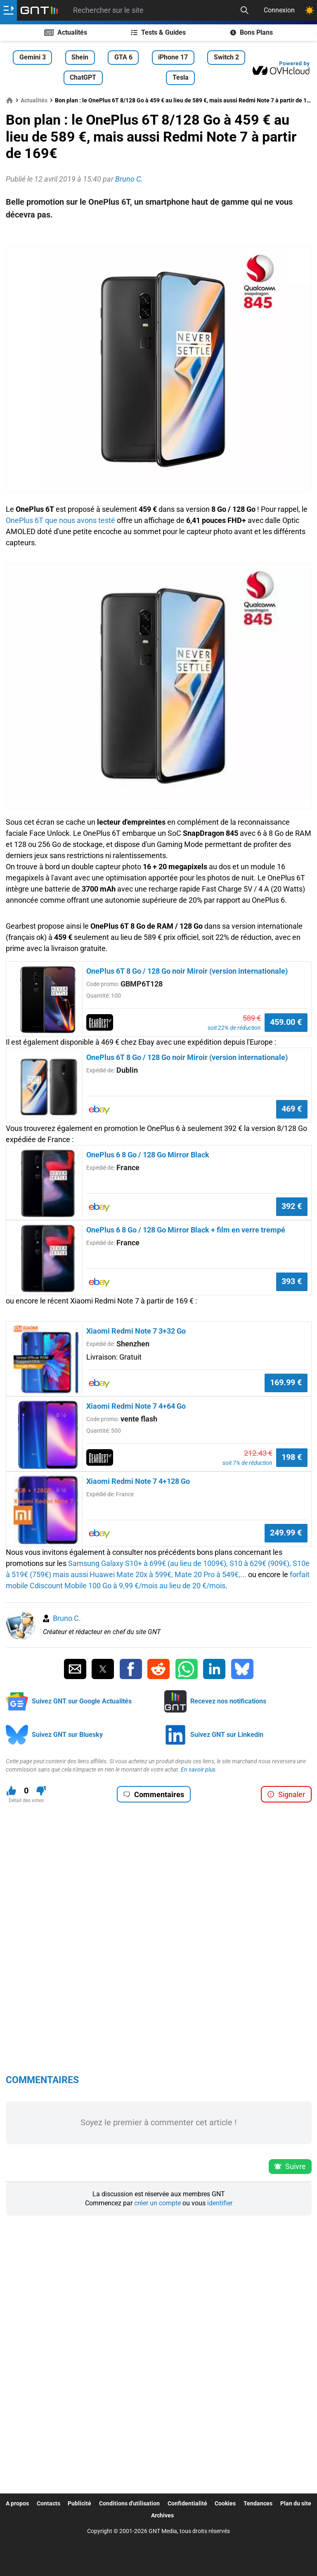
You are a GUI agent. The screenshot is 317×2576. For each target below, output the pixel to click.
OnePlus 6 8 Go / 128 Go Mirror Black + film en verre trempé (185, 1229)
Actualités (65, 32)
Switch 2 (226, 57)
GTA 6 (123, 57)
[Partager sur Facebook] (131, 1669)
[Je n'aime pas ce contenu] (41, 1790)
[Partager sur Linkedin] (214, 1669)
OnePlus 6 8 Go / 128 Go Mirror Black (147, 1154)
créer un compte (157, 2203)
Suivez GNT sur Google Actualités (82, 1701)
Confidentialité (187, 2503)
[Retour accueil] (39, 10)
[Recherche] (244, 10)
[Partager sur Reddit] (158, 1669)
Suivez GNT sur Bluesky (67, 1735)
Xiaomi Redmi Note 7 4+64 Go (136, 1406)
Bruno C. (67, 1618)
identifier (219, 2203)
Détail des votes (26, 1800)
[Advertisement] (159, 234)
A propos (17, 2503)
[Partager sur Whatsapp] (186, 1669)
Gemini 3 (32, 57)
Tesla (181, 77)
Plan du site (295, 2503)
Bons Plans (251, 32)
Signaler (286, 1794)
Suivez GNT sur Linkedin (226, 1735)
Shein (79, 57)
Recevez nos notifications (228, 1701)
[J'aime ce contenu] (11, 1790)
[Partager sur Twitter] (103, 1669)
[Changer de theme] (309, 10)
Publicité (79, 2503)
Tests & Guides (158, 32)
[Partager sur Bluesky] (242, 1669)
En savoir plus (198, 1769)
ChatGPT (83, 77)
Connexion (279, 10)
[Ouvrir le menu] (8, 10)
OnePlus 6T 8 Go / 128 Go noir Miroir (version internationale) (187, 971)
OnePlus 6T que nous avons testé (60, 520)
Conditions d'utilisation (129, 2503)
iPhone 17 (173, 57)
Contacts (48, 2503)
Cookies (225, 2503)
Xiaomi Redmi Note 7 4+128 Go (138, 1481)
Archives (162, 2515)
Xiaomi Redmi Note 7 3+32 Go (136, 1331)
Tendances (258, 2503)
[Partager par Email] (75, 1669)
